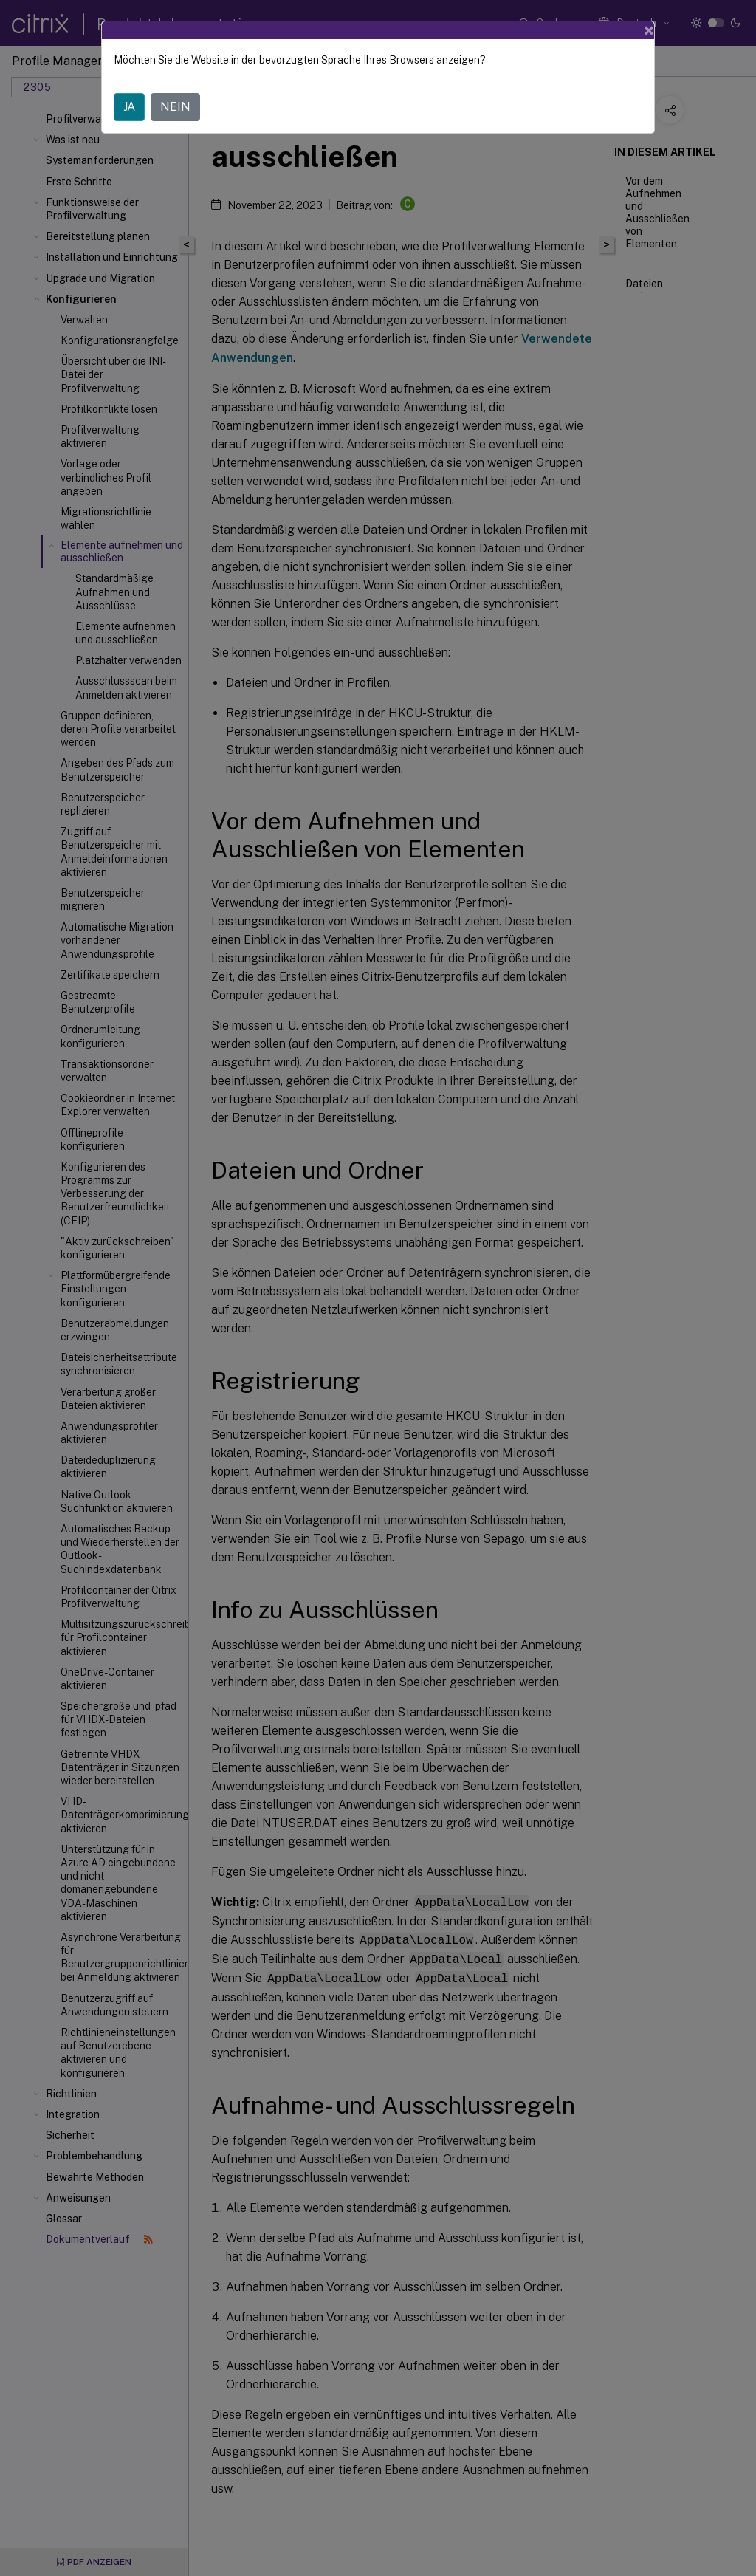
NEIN (175, 107)
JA (129, 107)
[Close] (649, 30)
